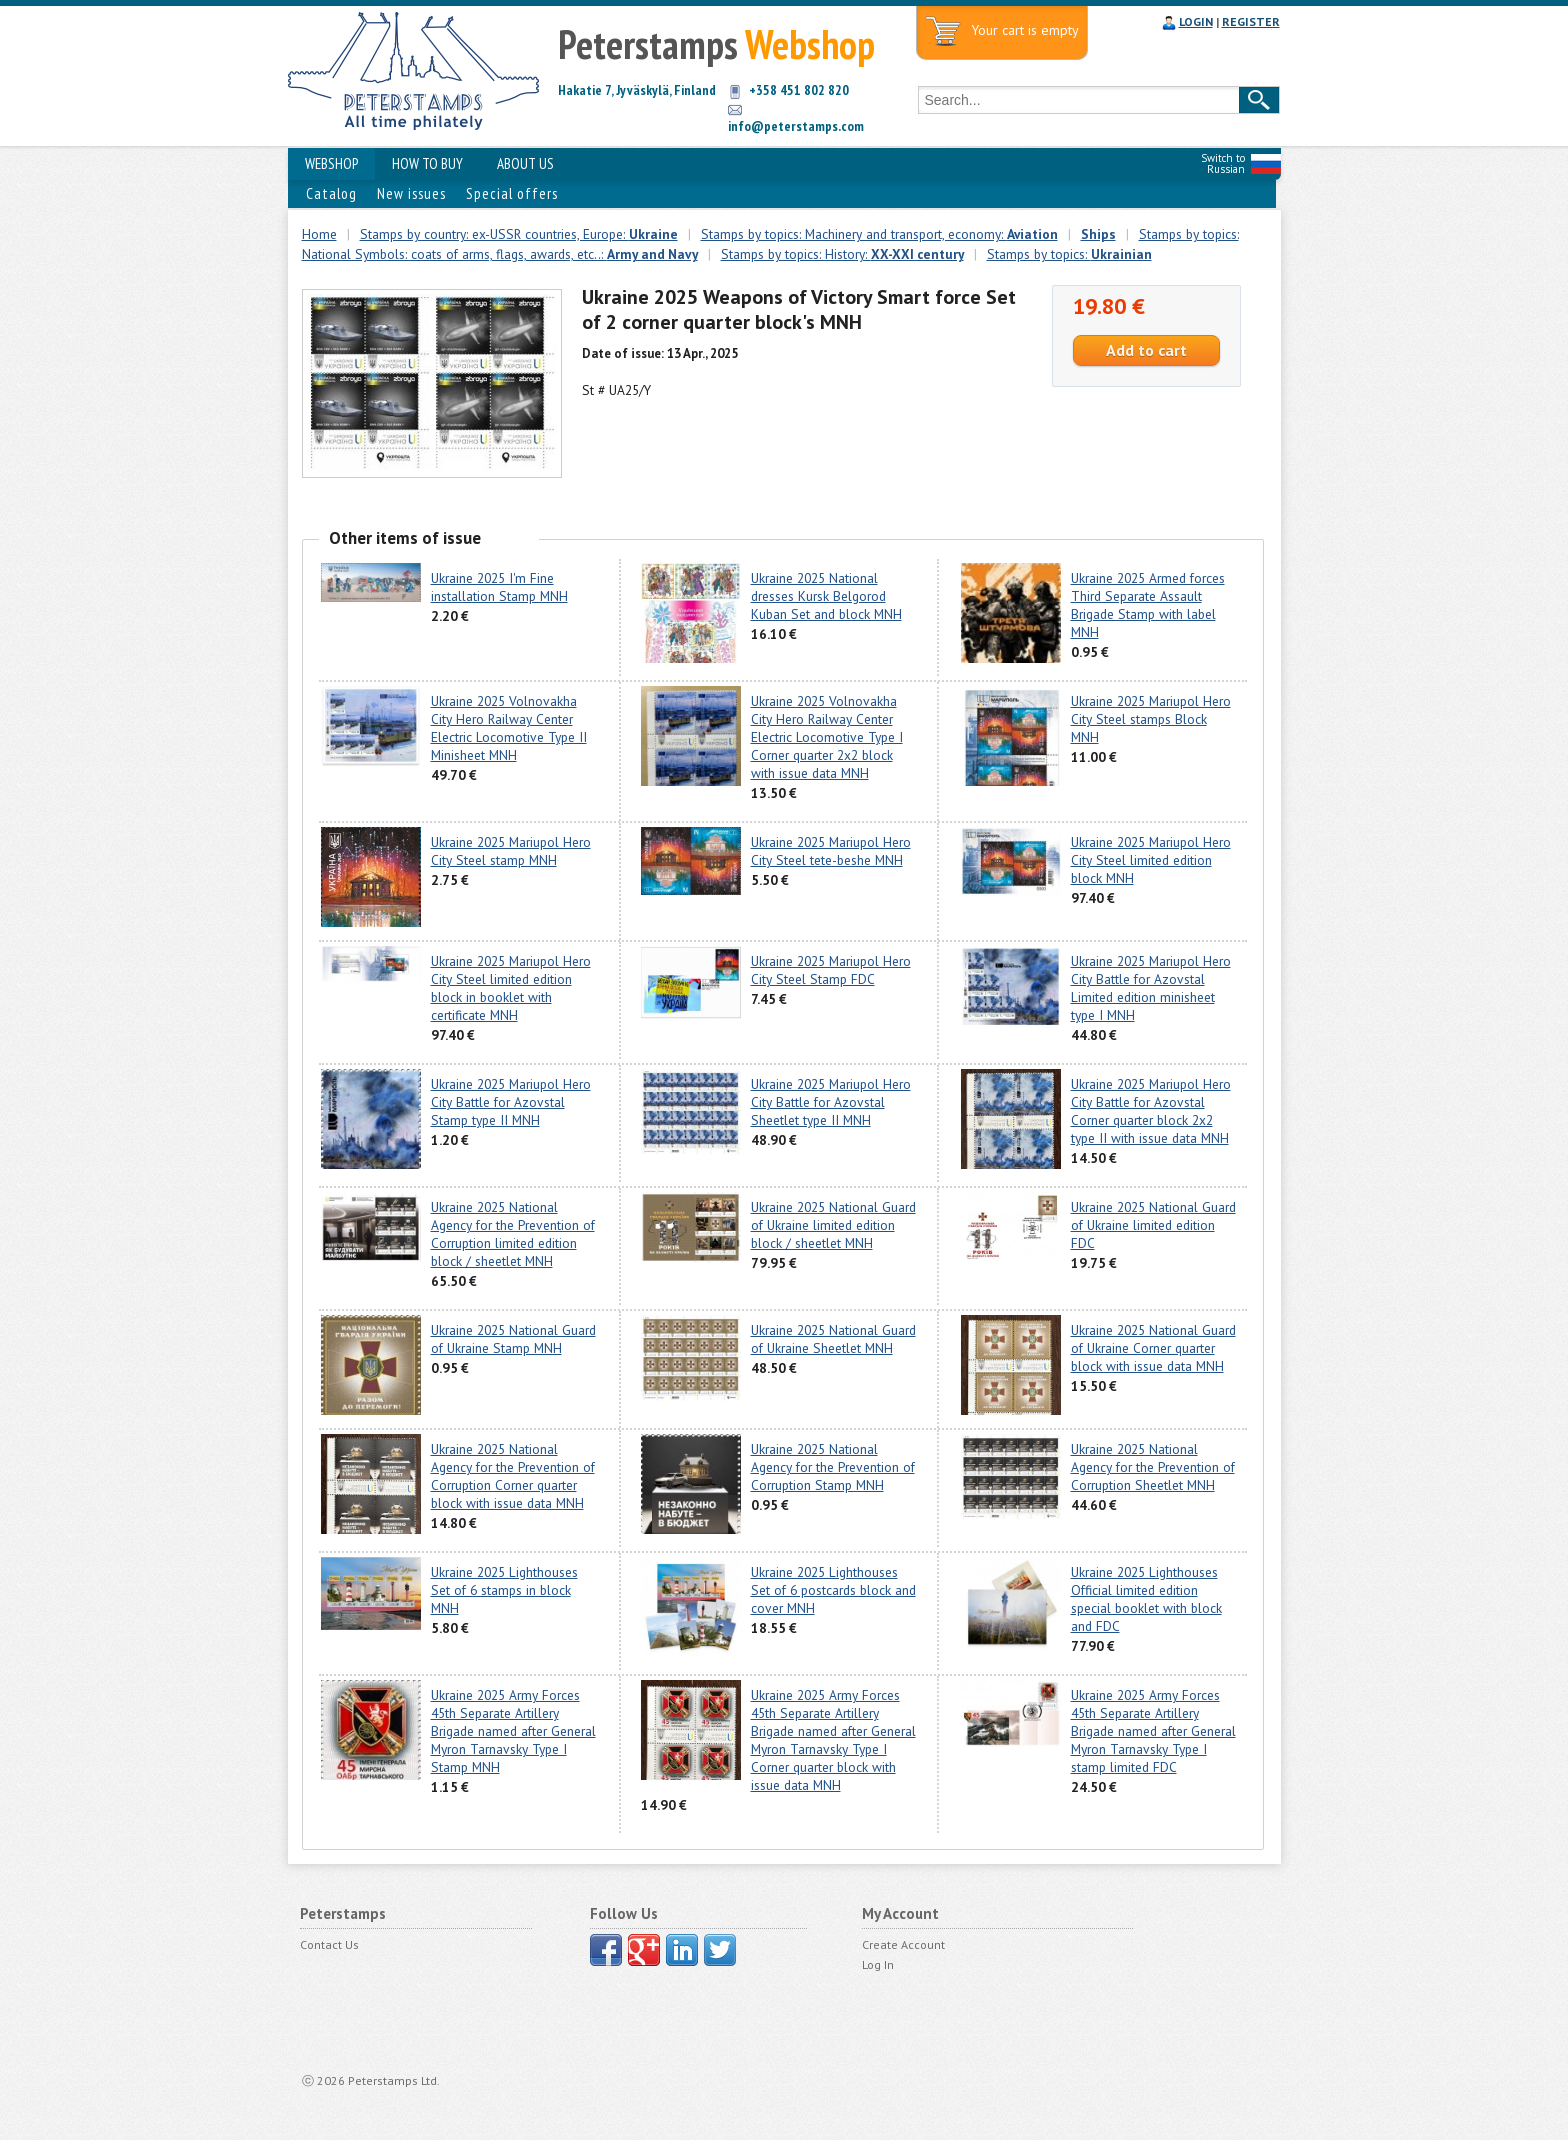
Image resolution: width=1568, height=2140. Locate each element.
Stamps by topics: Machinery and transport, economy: (879, 234)
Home (319, 234)
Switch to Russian (1223, 163)
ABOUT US (525, 163)
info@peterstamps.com (796, 126)
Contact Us (329, 1944)
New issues (411, 193)
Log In (878, 1964)
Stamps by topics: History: (842, 254)
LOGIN (1196, 21)
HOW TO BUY (427, 163)
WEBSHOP (331, 163)
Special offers (512, 193)
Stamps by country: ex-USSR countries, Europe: (519, 234)
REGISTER (1251, 21)
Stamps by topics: (1069, 254)
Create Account (903, 1944)
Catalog (331, 193)
